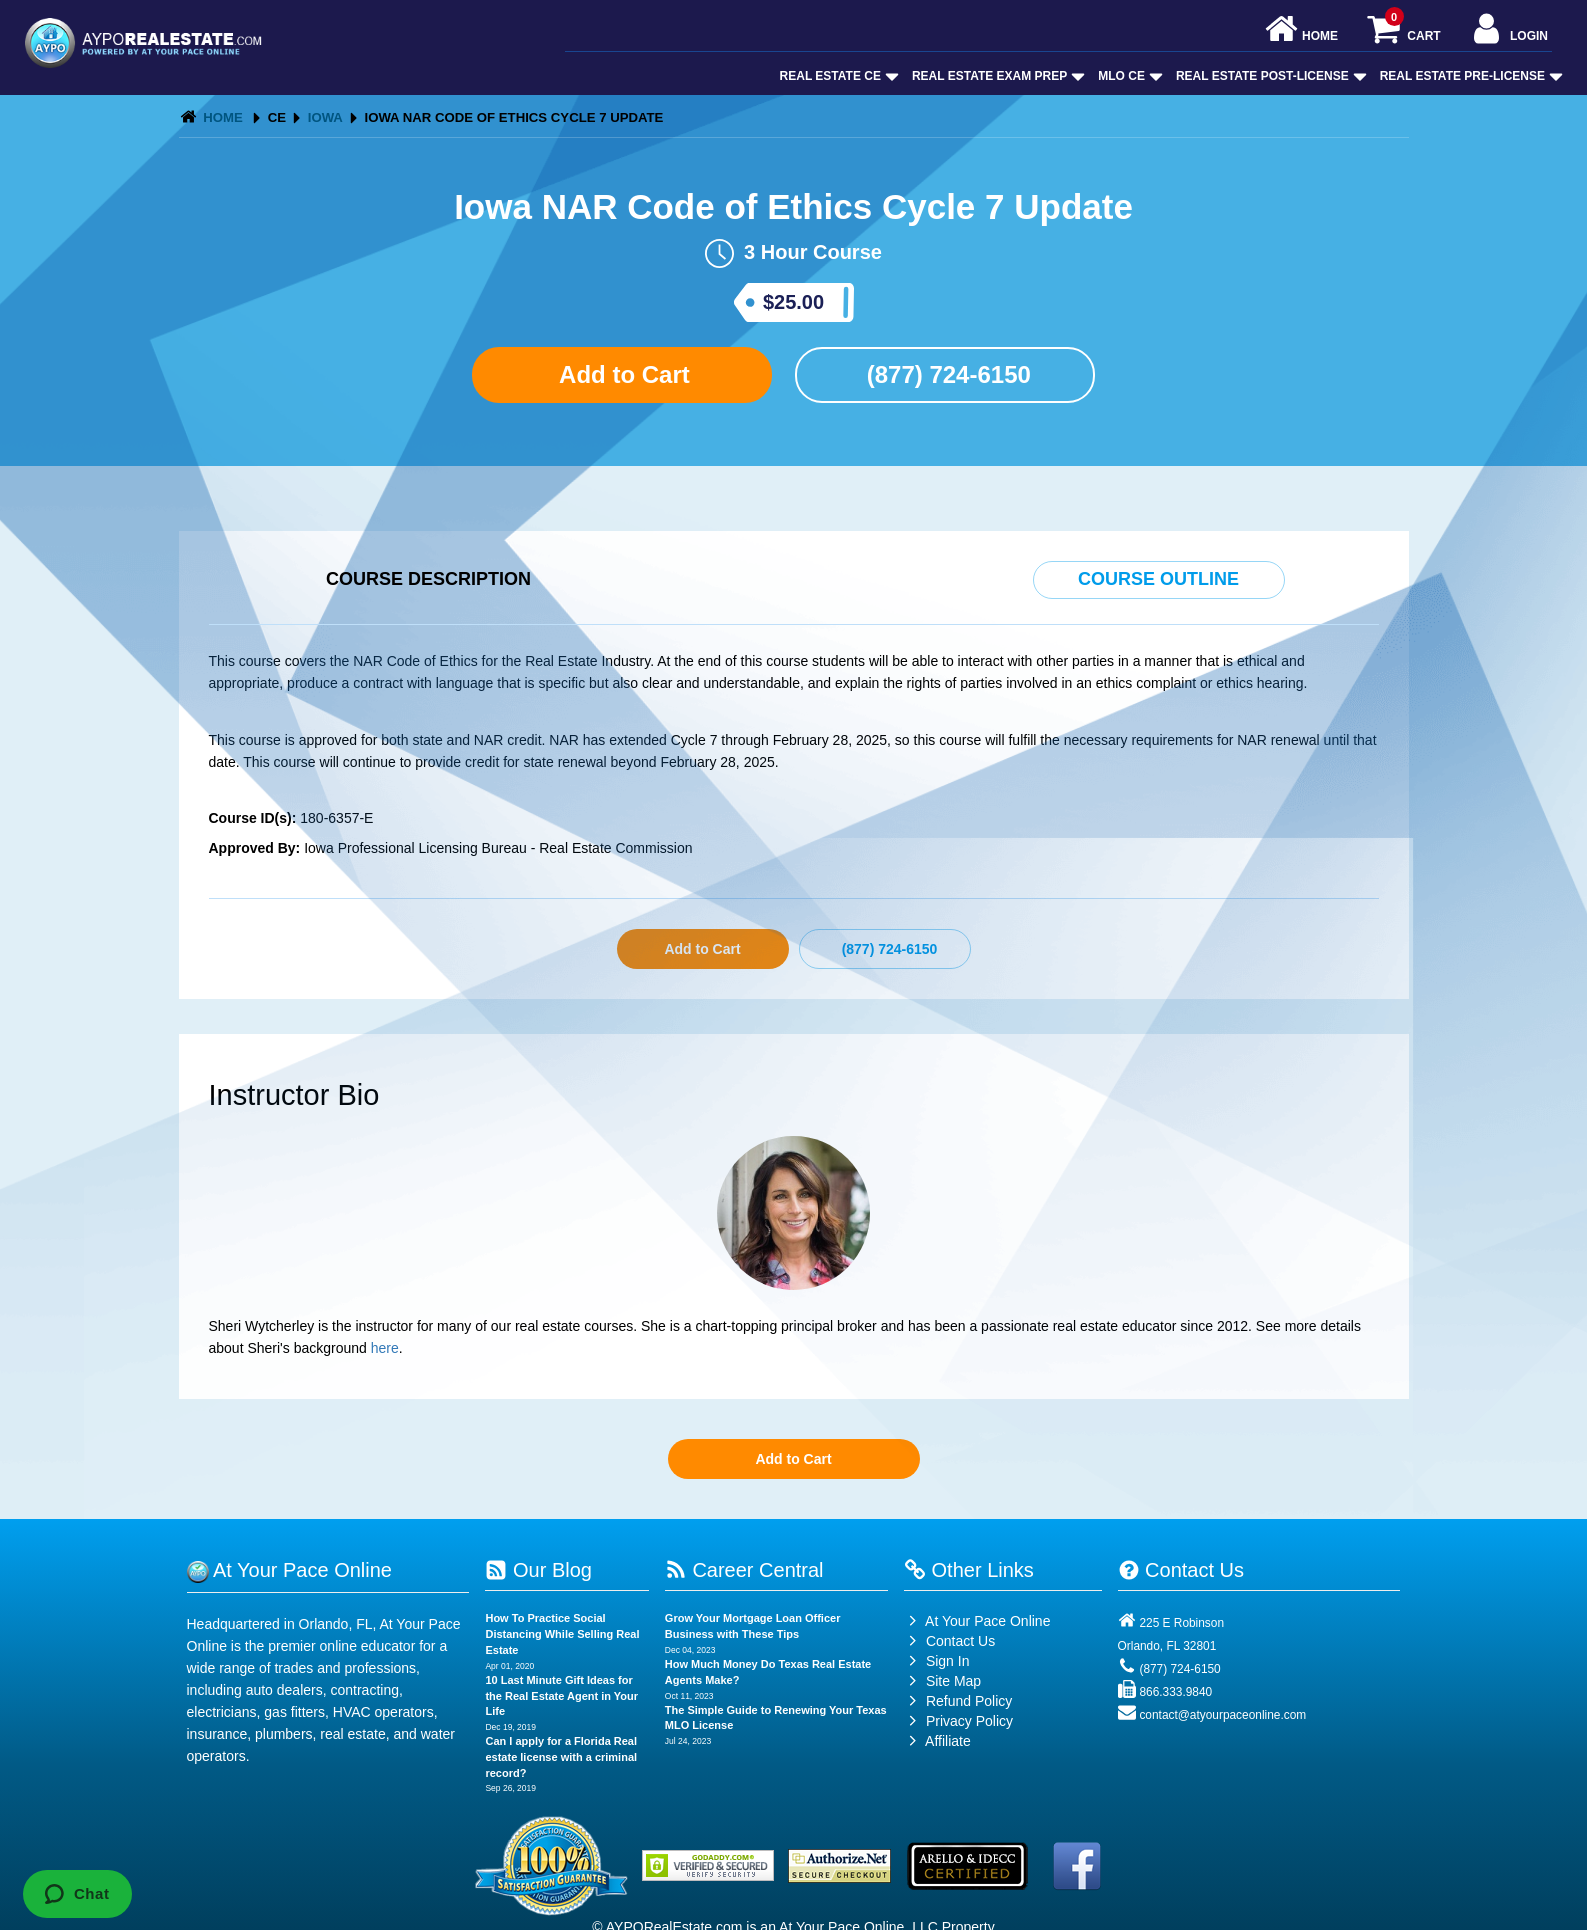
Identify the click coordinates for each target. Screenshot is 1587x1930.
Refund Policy (969, 1701)
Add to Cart (621, 374)
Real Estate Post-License (1269, 76)
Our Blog (538, 1570)
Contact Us (949, 1641)
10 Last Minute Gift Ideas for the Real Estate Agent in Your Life (561, 1695)
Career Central (744, 1570)
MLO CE (1128, 76)
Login (1508, 30)
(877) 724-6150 (945, 374)
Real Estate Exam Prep (996, 76)
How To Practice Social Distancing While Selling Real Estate (562, 1633)
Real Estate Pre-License (1469, 76)
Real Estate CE (837, 76)
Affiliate (937, 1741)
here (385, 1348)
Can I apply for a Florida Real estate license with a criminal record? (561, 1756)
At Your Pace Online (977, 1621)
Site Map (942, 1681)
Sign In (936, 1661)
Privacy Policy (969, 1721)
